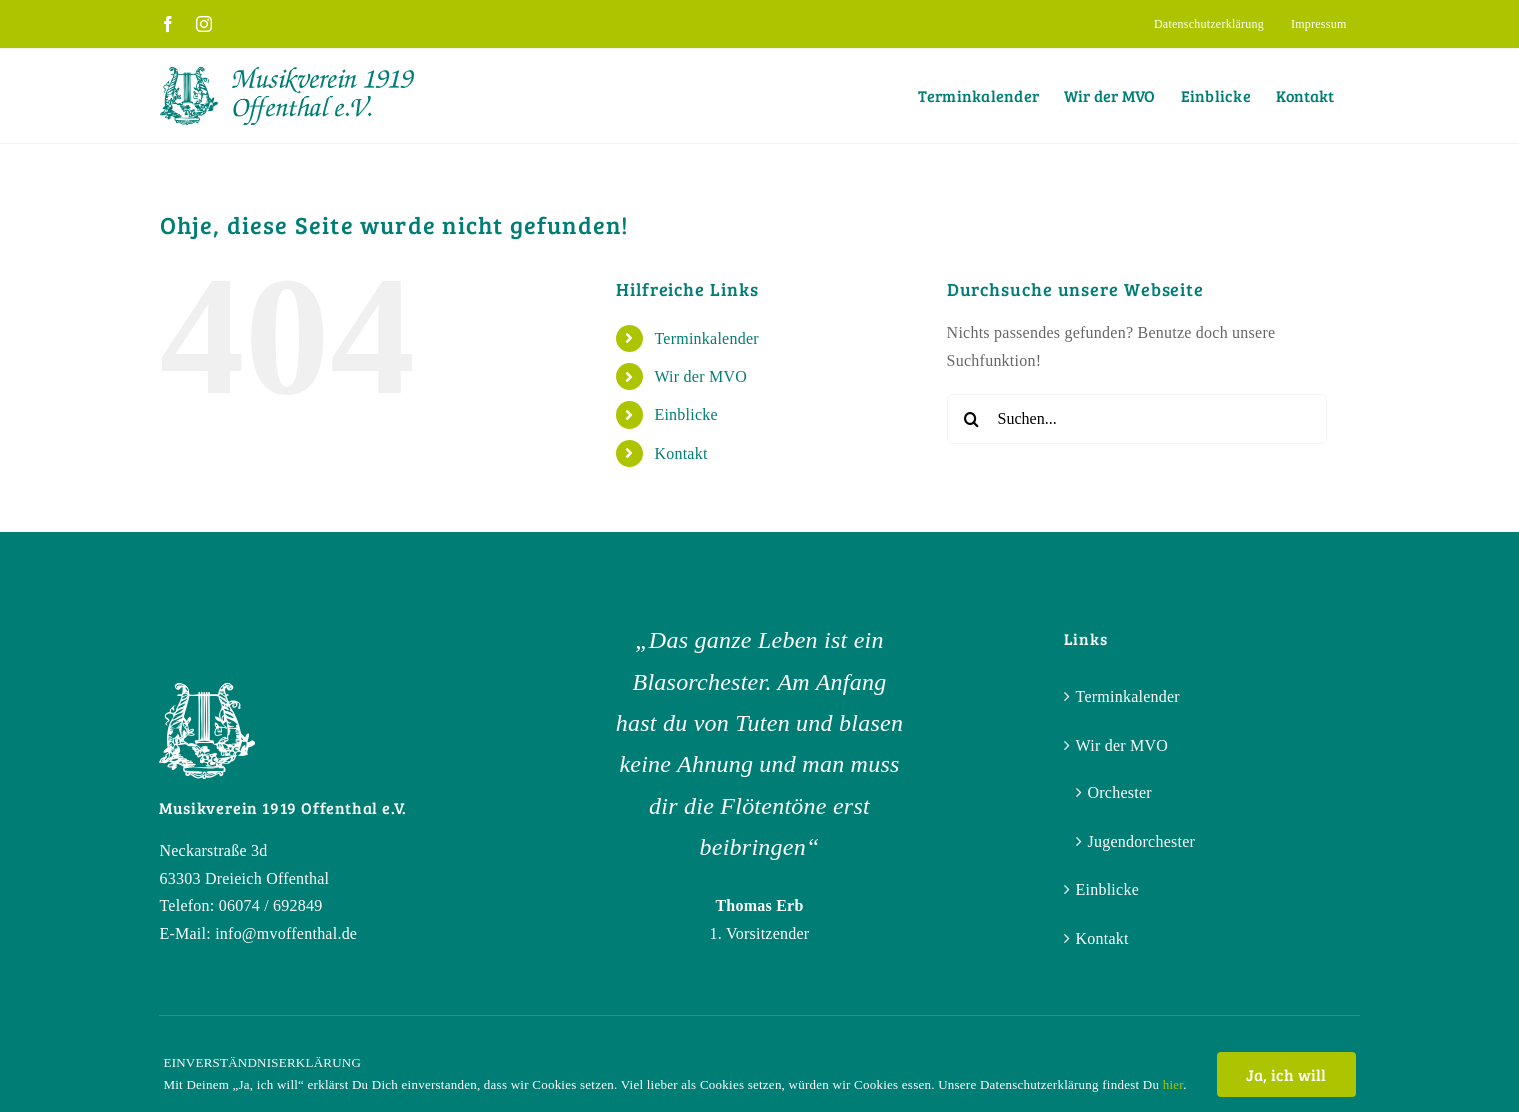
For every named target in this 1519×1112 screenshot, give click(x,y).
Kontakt (680, 453)
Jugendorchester (1142, 841)
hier (1173, 1084)
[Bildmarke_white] (207, 690)
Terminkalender (706, 338)
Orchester (1120, 792)
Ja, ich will (1286, 1074)
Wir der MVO (700, 376)
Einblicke (685, 414)
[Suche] (972, 419)
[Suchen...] (1137, 419)
